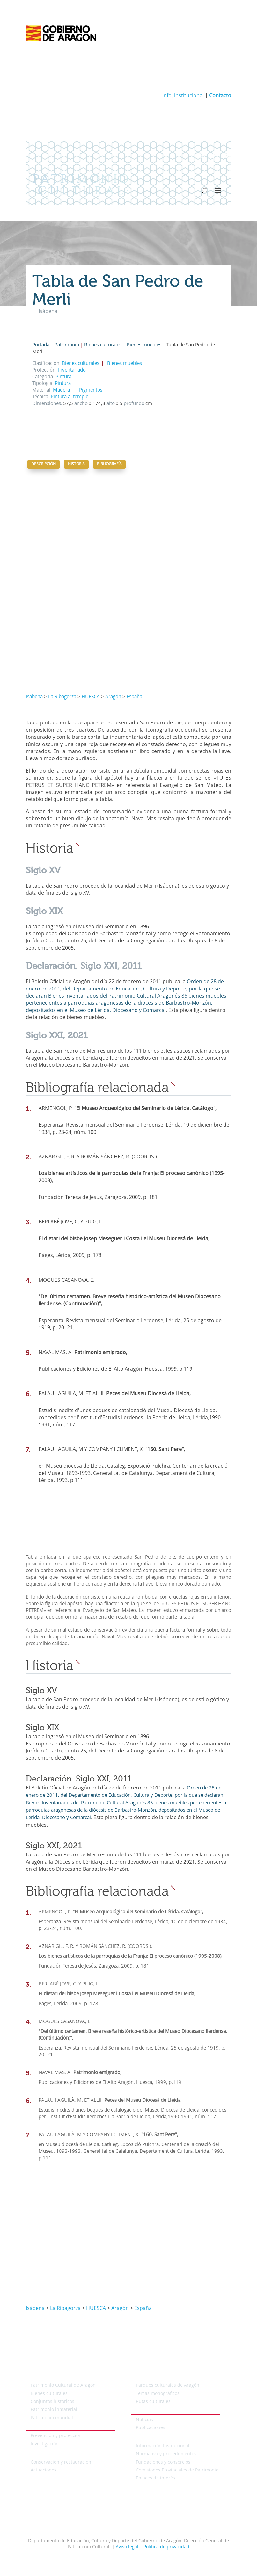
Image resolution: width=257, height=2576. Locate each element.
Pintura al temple (69, 397)
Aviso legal (127, 2547)
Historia (76, 464)
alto (110, 404)
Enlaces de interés (155, 2478)
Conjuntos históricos (52, 2401)
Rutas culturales (153, 2401)
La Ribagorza (62, 697)
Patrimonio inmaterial (54, 2409)
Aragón (113, 697)
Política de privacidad (166, 2547)
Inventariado (72, 370)
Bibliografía (109, 464)
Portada (40, 345)
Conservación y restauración (61, 2462)
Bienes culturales (102, 345)
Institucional (144, 2437)
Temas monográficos (158, 2393)
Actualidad (142, 2410)
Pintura (63, 377)
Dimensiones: (47, 404)
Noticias (144, 2420)
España (134, 697)
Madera (61, 390)
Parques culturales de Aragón (167, 2385)
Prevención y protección (56, 2436)
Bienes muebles (144, 345)
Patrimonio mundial (52, 2418)
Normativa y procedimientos (166, 2454)
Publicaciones (150, 2428)
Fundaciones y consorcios (163, 2462)
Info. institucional (183, 95)
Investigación (45, 2444)
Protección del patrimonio (53, 2427)
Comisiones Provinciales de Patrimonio (177, 2470)
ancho (80, 404)
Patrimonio (67, 345)
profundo (133, 404)
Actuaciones (43, 2470)
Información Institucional (162, 2446)
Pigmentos (90, 390)
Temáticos (141, 2376)
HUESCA (91, 697)
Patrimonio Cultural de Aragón (63, 2385)
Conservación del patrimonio (56, 2453)
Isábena (34, 697)
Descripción (43, 464)
